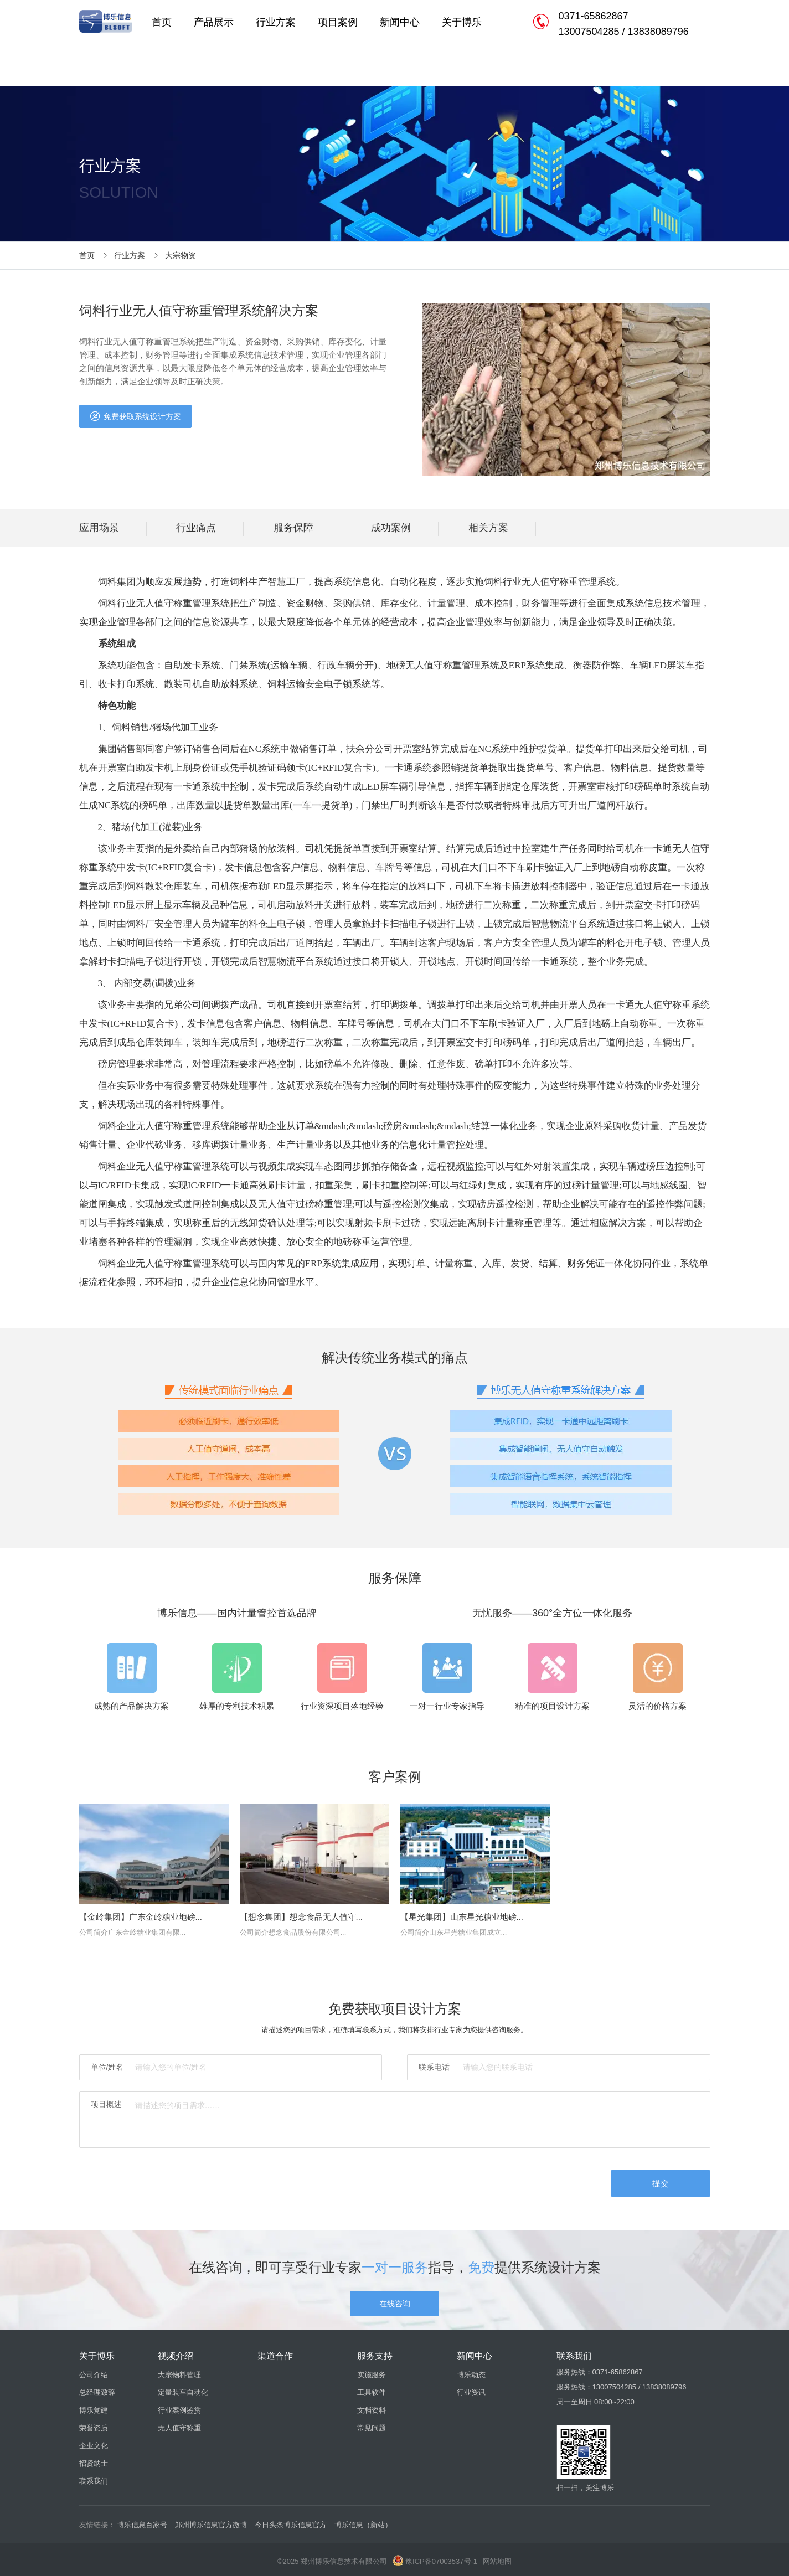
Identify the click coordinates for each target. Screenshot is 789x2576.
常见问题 (371, 2428)
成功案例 (391, 527)
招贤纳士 (93, 2463)
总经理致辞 (97, 2392)
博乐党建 (93, 2410)
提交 (660, 2183)
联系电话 (434, 2067)
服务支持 (375, 2356)
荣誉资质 (93, 2428)
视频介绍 (175, 2356)
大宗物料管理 (179, 2375)
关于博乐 (97, 2356)
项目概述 (106, 2104)
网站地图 (497, 2561)
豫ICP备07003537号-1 (441, 2561)
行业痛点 (196, 527)
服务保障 (293, 527)
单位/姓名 (107, 2067)
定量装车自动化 (183, 2392)
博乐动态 (471, 2375)
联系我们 (93, 2481)
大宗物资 (174, 255)
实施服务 (371, 2375)
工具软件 (371, 2392)
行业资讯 (471, 2392)
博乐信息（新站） (363, 2525)
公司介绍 (93, 2375)
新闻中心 (474, 2356)
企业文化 (93, 2445)
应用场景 (99, 527)
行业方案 (123, 255)
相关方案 (488, 527)
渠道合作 (275, 2356)
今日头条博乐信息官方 (291, 2525)
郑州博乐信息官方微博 (211, 2525)
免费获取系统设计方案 (135, 416)
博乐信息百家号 (142, 2525)
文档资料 (371, 2410)
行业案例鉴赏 (179, 2410)
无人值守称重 (179, 2428)
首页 (87, 255)
